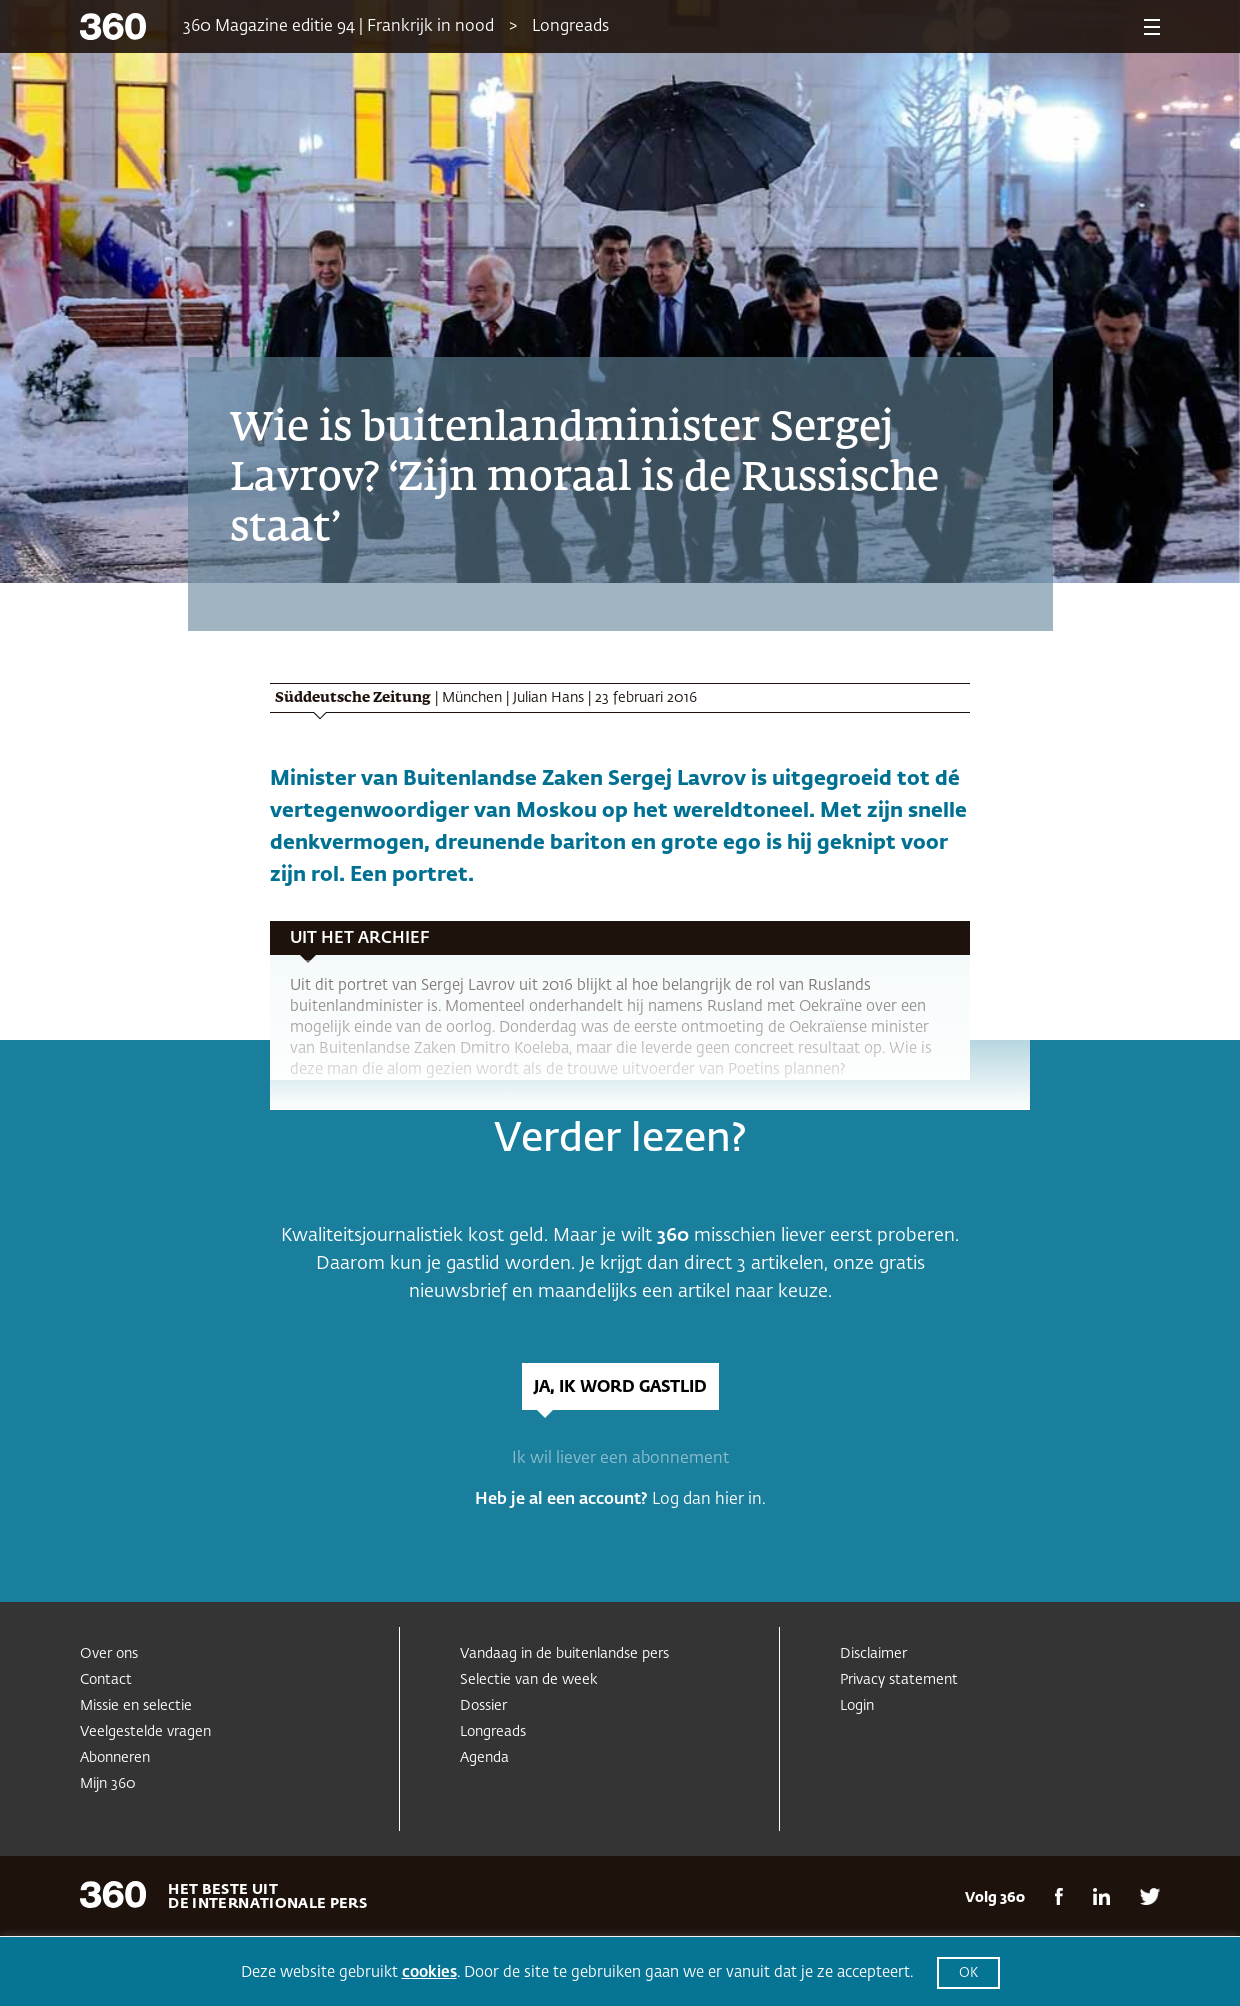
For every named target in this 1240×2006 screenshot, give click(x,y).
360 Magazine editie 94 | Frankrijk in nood (338, 27)
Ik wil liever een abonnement (620, 1459)
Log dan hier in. (709, 1500)
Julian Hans (548, 698)
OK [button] (968, 1973)
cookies (429, 1972)
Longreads (570, 27)
